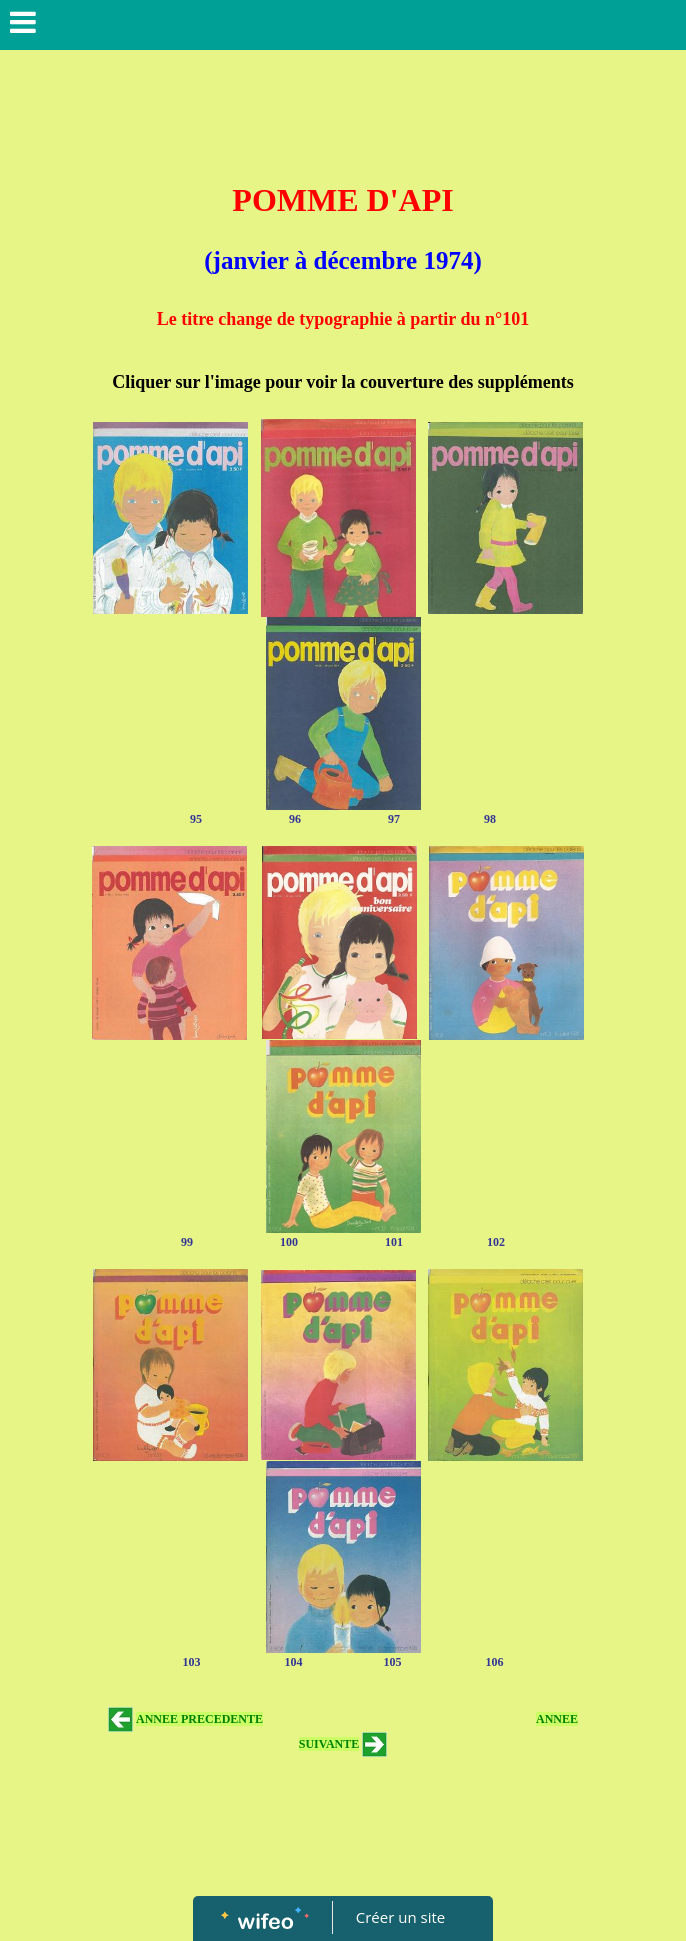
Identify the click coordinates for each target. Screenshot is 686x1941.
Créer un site (400, 1917)
